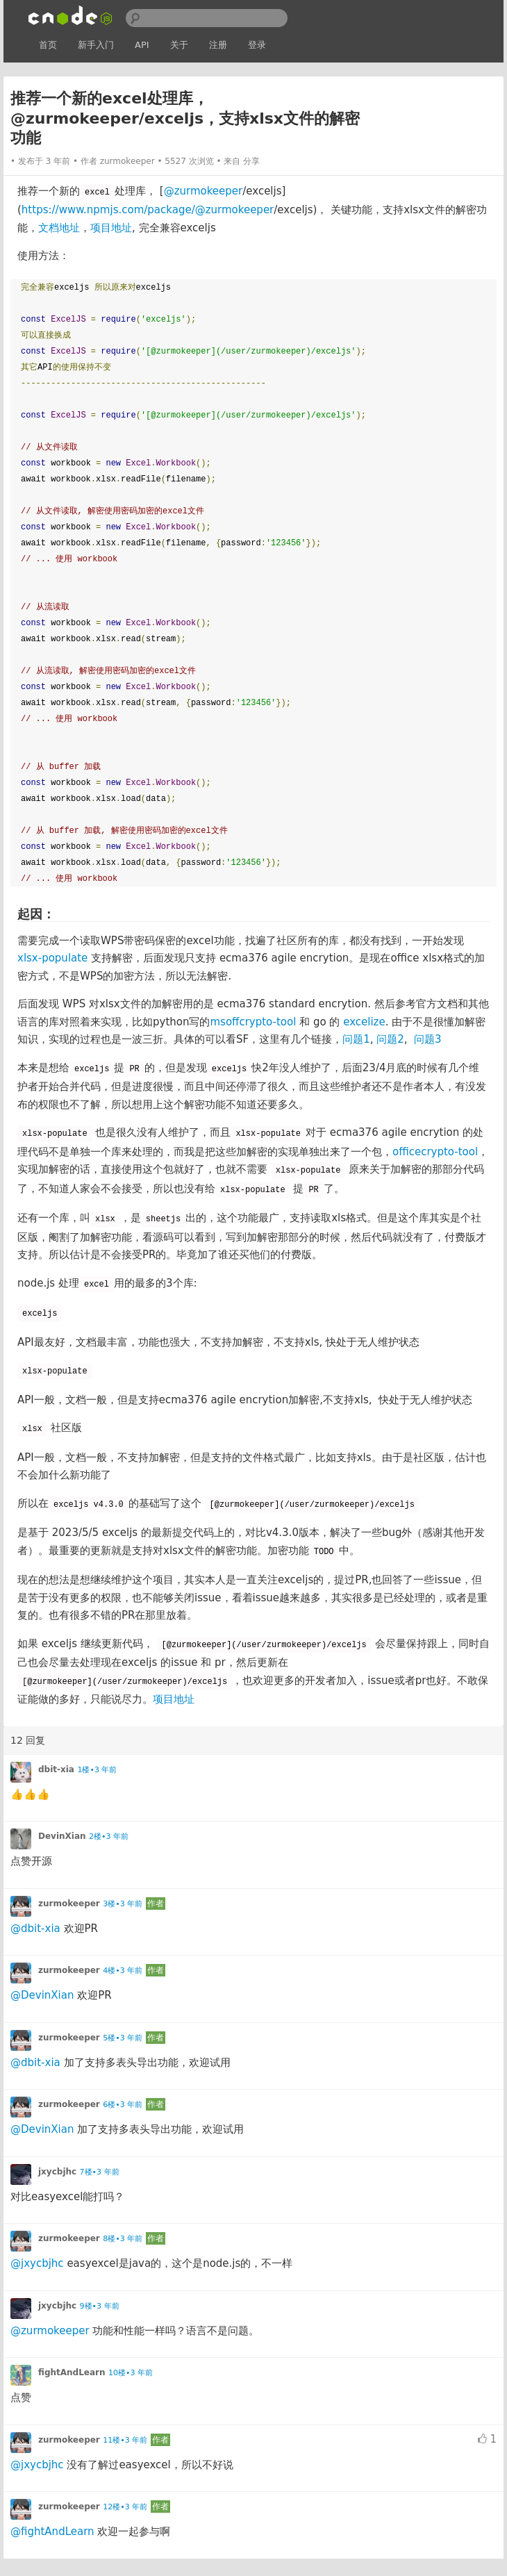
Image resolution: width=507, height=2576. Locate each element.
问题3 (428, 1039)
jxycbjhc (57, 2172)
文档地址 (59, 228)
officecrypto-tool (435, 1152)
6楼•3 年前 (122, 2104)
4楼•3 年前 (122, 1970)
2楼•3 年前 (108, 1836)
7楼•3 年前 (99, 2172)
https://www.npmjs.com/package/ (108, 210)
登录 (257, 45)
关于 (179, 45)
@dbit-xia (35, 1928)
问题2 (390, 1039)
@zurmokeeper (203, 191)
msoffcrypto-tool (253, 1022)
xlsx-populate (52, 958)
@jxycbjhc (37, 2263)
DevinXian (62, 1836)
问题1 (356, 1039)
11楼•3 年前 (125, 2440)
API (142, 45)
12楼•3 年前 (125, 2506)
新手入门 (96, 45)
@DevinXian (42, 1995)
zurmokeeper (127, 161)
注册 (218, 45)
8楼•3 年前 (122, 2238)
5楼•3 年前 (122, 2037)
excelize (364, 1022)
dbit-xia (56, 1769)
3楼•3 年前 (122, 1903)
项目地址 (111, 228)
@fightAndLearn (52, 2531)
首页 (48, 45)
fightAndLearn (72, 2372)
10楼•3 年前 (130, 2372)
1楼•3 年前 (97, 1769)
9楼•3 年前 (99, 2306)
